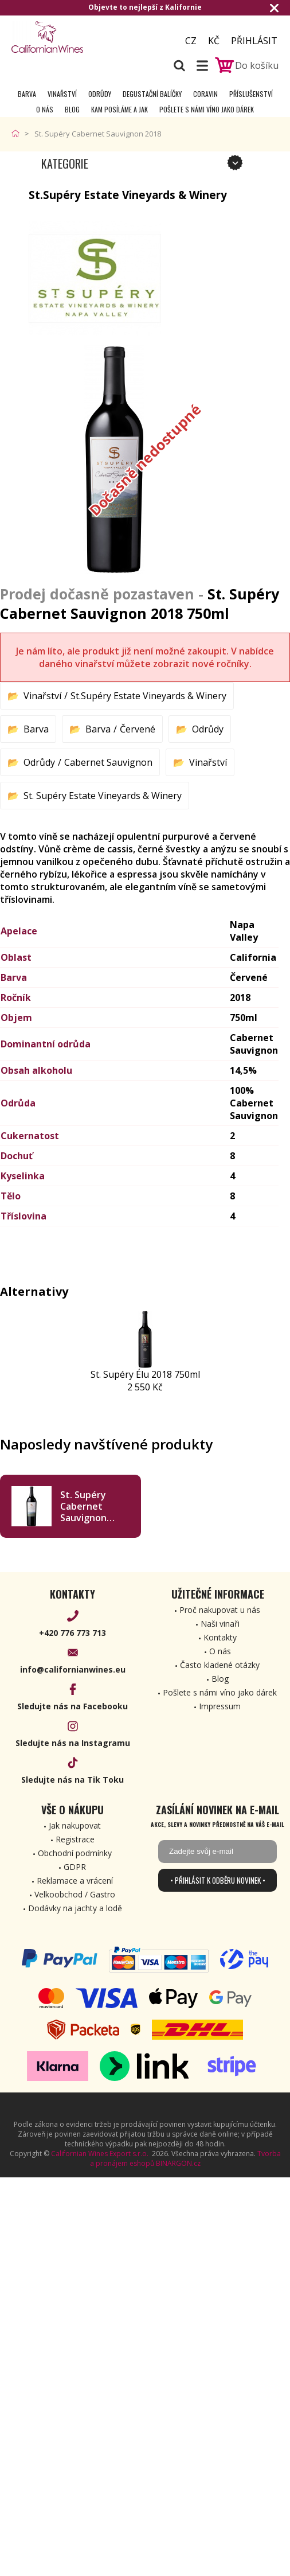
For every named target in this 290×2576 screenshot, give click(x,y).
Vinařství (62, 94)
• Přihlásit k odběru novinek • (217, 1880)
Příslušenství (251, 94)
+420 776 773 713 (72, 1632)
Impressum (220, 1706)
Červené (137, 729)
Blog (72, 109)
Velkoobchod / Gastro (74, 1894)
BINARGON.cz (178, 2163)
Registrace (75, 1839)
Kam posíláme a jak (119, 109)
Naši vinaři (220, 1623)
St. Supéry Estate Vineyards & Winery (102, 795)
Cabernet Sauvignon (108, 762)
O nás (44, 109)
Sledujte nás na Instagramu (72, 1742)
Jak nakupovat (75, 1825)
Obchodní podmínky (75, 1853)
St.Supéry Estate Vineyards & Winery (148, 695)
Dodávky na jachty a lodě (75, 1908)
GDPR (75, 1866)
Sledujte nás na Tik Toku (72, 1779)
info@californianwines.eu (73, 1669)
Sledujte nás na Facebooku (72, 1706)
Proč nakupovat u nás (219, 1609)
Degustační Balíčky (152, 94)
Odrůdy (99, 94)
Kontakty (220, 1637)
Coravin (205, 94)
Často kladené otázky (220, 1664)
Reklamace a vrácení (75, 1880)
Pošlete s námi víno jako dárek (206, 109)
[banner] (74, 37)
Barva (27, 94)
